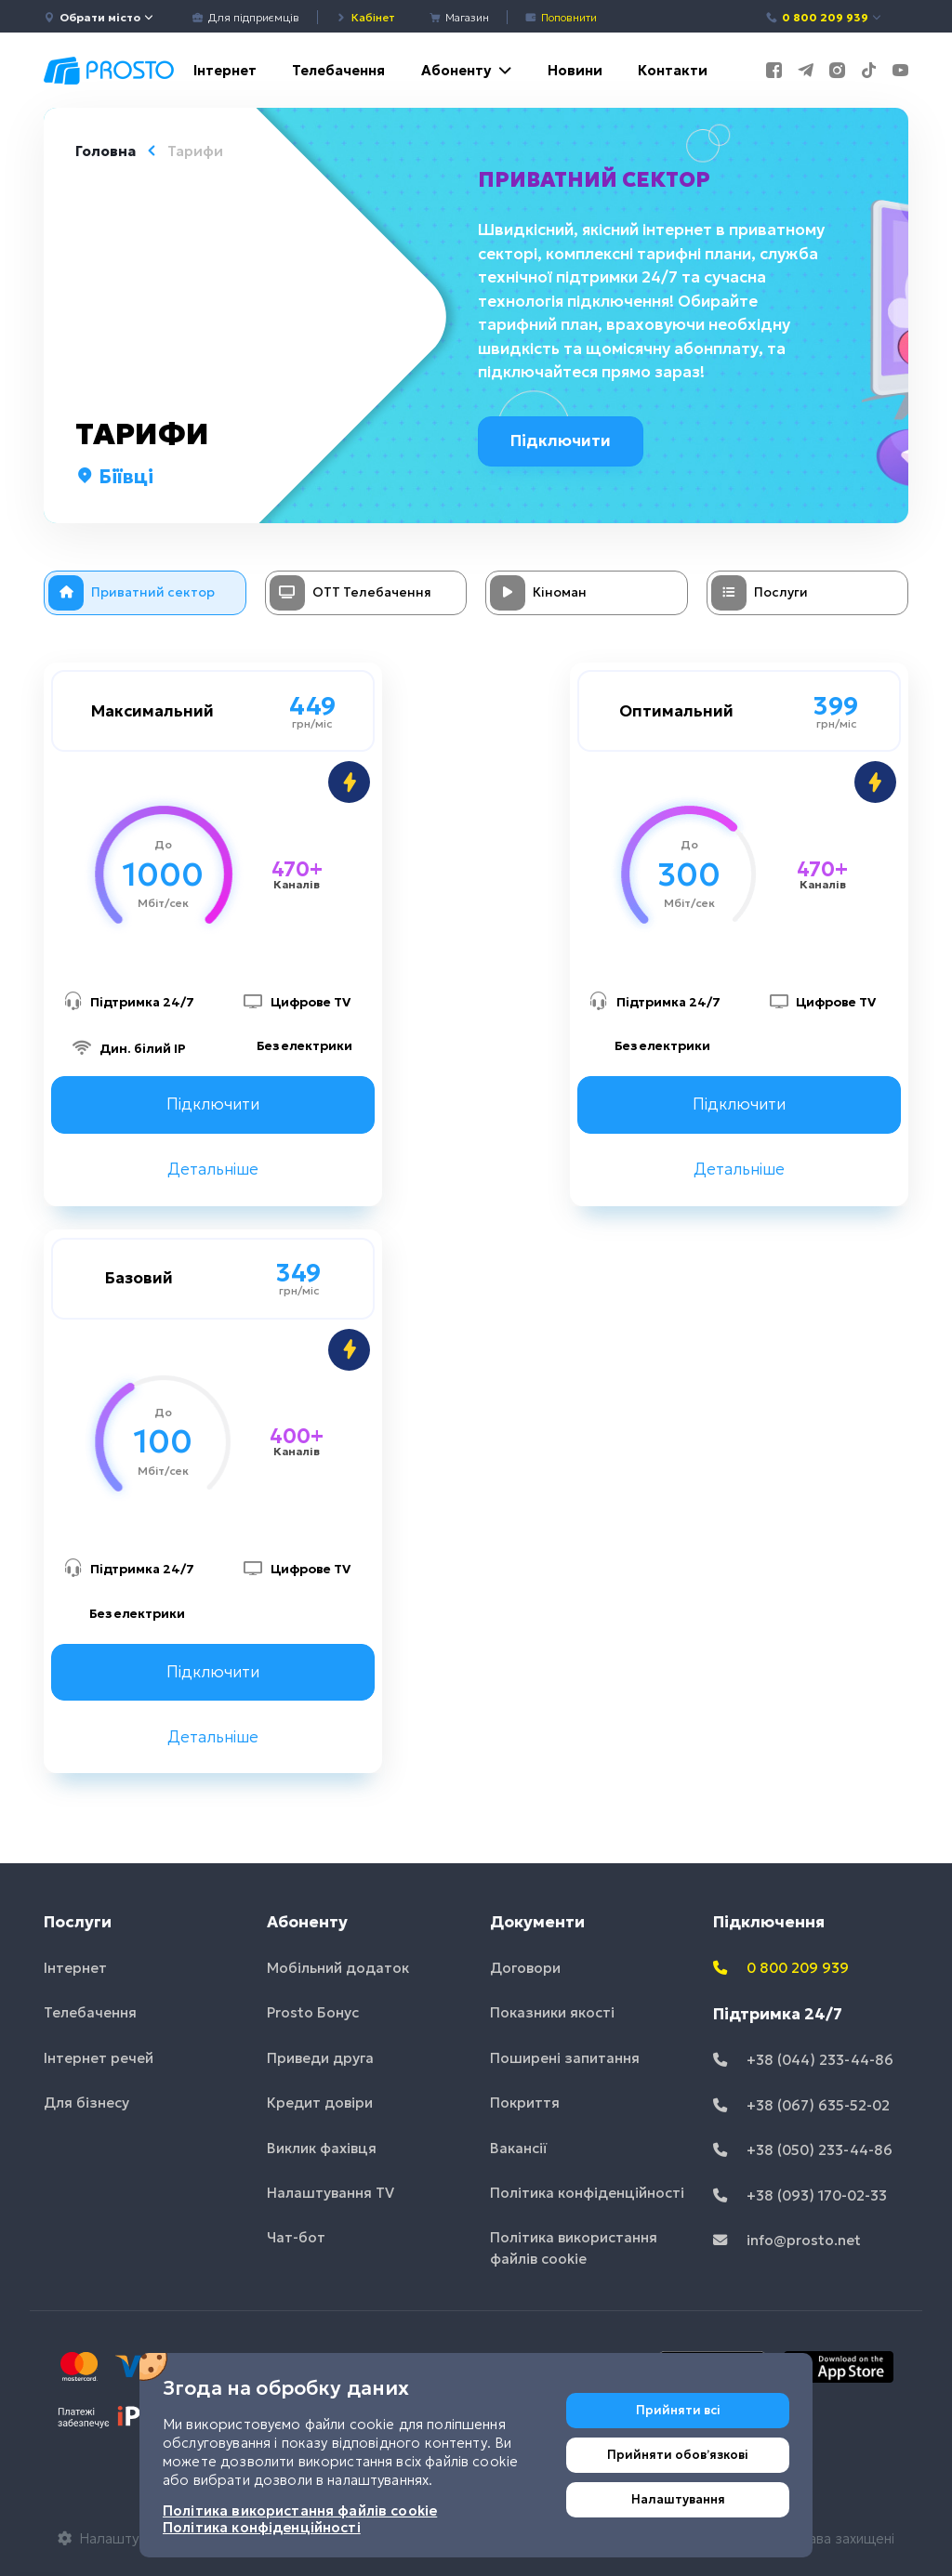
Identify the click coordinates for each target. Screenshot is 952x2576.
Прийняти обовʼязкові (677, 2455)
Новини (575, 70)
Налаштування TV (330, 2192)
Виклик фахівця (322, 2148)
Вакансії (519, 2148)
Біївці (114, 477)
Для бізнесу (86, 2102)
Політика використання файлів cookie (573, 2248)
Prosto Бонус (313, 2012)
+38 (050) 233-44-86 (802, 2150)
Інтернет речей (98, 2058)
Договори (525, 1968)
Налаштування (678, 2499)
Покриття (525, 2102)
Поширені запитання (565, 2058)
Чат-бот (296, 2238)
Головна (105, 151)
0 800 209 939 (824, 17)
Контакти (672, 70)
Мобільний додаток (338, 1968)
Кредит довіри (320, 2102)
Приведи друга (320, 2058)
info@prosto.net (787, 2240)
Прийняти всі (678, 2410)
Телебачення (338, 70)
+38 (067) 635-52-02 (801, 2105)
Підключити (563, 440)
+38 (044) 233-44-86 (803, 2060)
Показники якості (552, 2012)
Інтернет (225, 70)
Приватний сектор (595, 179)
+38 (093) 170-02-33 (800, 2195)
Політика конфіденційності (587, 2192)
